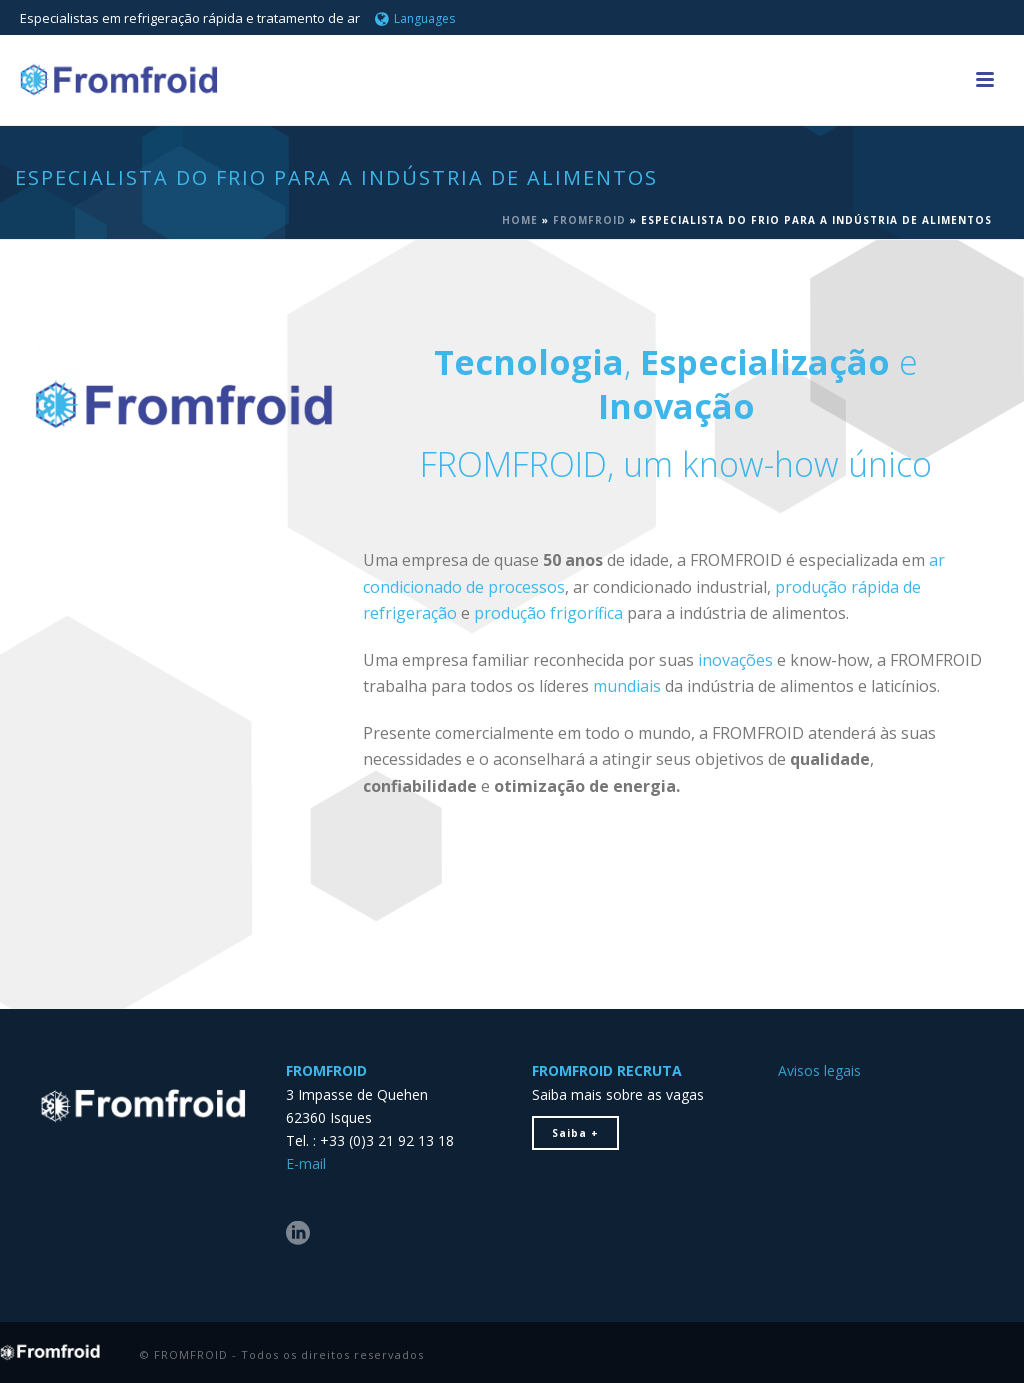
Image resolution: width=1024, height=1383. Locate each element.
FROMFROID (589, 220)
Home (520, 220)
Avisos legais (819, 1070)
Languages (415, 18)
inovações (735, 660)
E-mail (306, 1163)
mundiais (627, 686)
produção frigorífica (548, 613)
